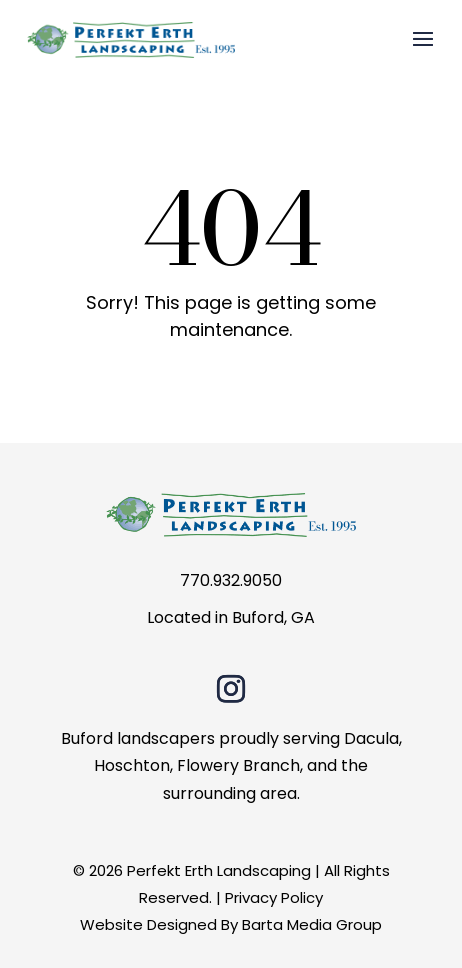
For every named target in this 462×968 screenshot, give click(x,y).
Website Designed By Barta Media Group (231, 924)
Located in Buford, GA (231, 617)
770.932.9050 (231, 580)
